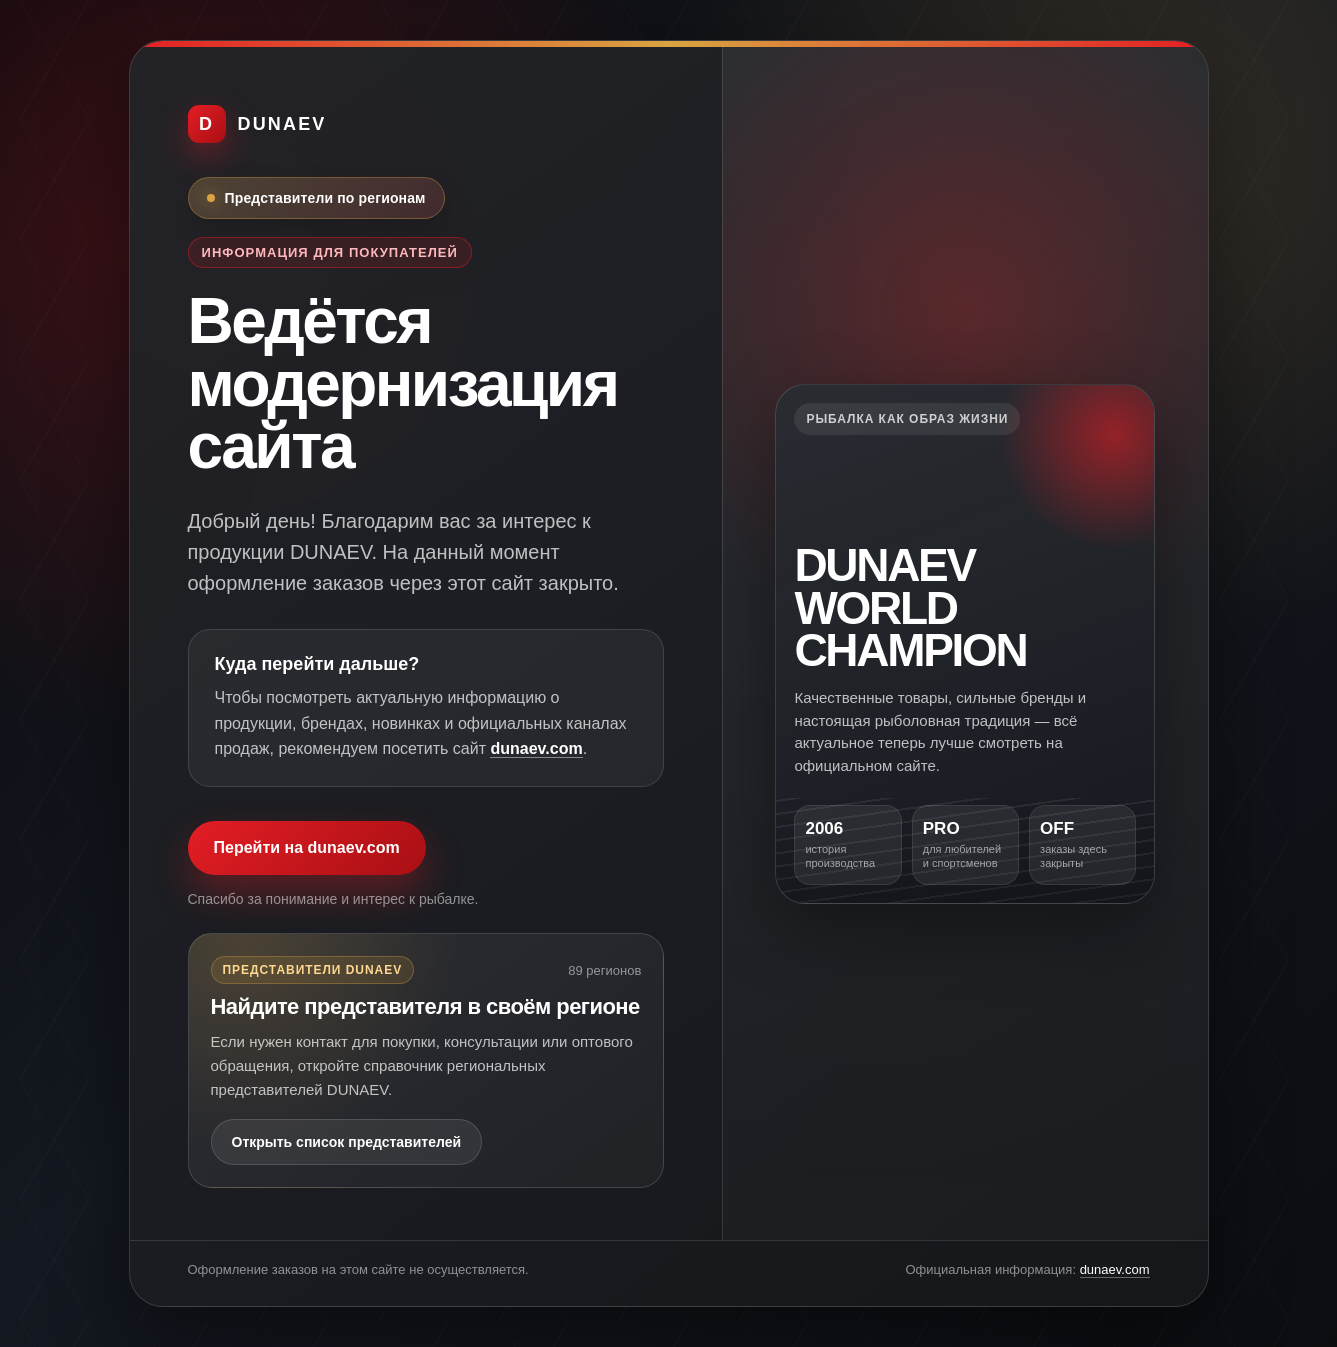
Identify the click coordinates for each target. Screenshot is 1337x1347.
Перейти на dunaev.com (307, 847)
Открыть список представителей (347, 1142)
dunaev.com (536, 748)
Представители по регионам (325, 198)
